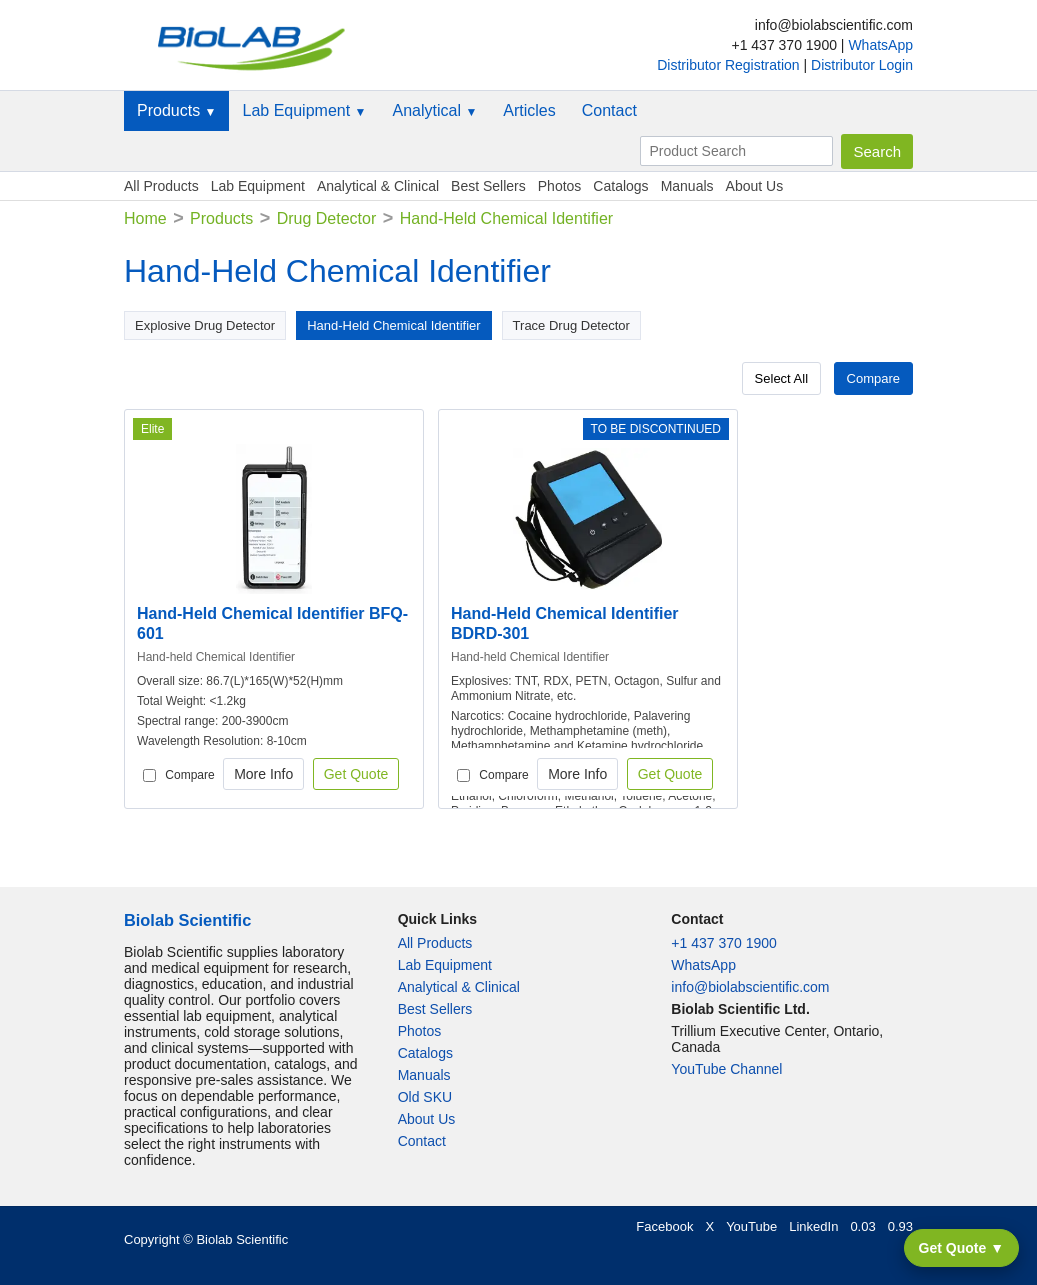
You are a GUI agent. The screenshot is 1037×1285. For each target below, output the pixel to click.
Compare (873, 378)
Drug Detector (327, 218)
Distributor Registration (730, 65)
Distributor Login (862, 65)
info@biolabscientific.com (750, 987)
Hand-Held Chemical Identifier (393, 325)
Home (145, 218)
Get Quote (356, 774)
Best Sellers (488, 186)
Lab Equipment (304, 110)
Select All (781, 378)
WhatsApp (880, 45)
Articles (529, 110)
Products (176, 110)
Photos (560, 186)
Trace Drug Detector (571, 325)
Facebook (664, 1226)
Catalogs (620, 186)
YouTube (751, 1226)
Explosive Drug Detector (205, 325)
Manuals (687, 186)
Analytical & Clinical (378, 186)
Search (877, 151)
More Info (263, 774)
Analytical (434, 110)
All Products (161, 186)
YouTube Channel (726, 1069)
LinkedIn (813, 1226)
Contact (609, 110)
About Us (755, 186)
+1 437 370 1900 (724, 943)
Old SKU (425, 1097)
